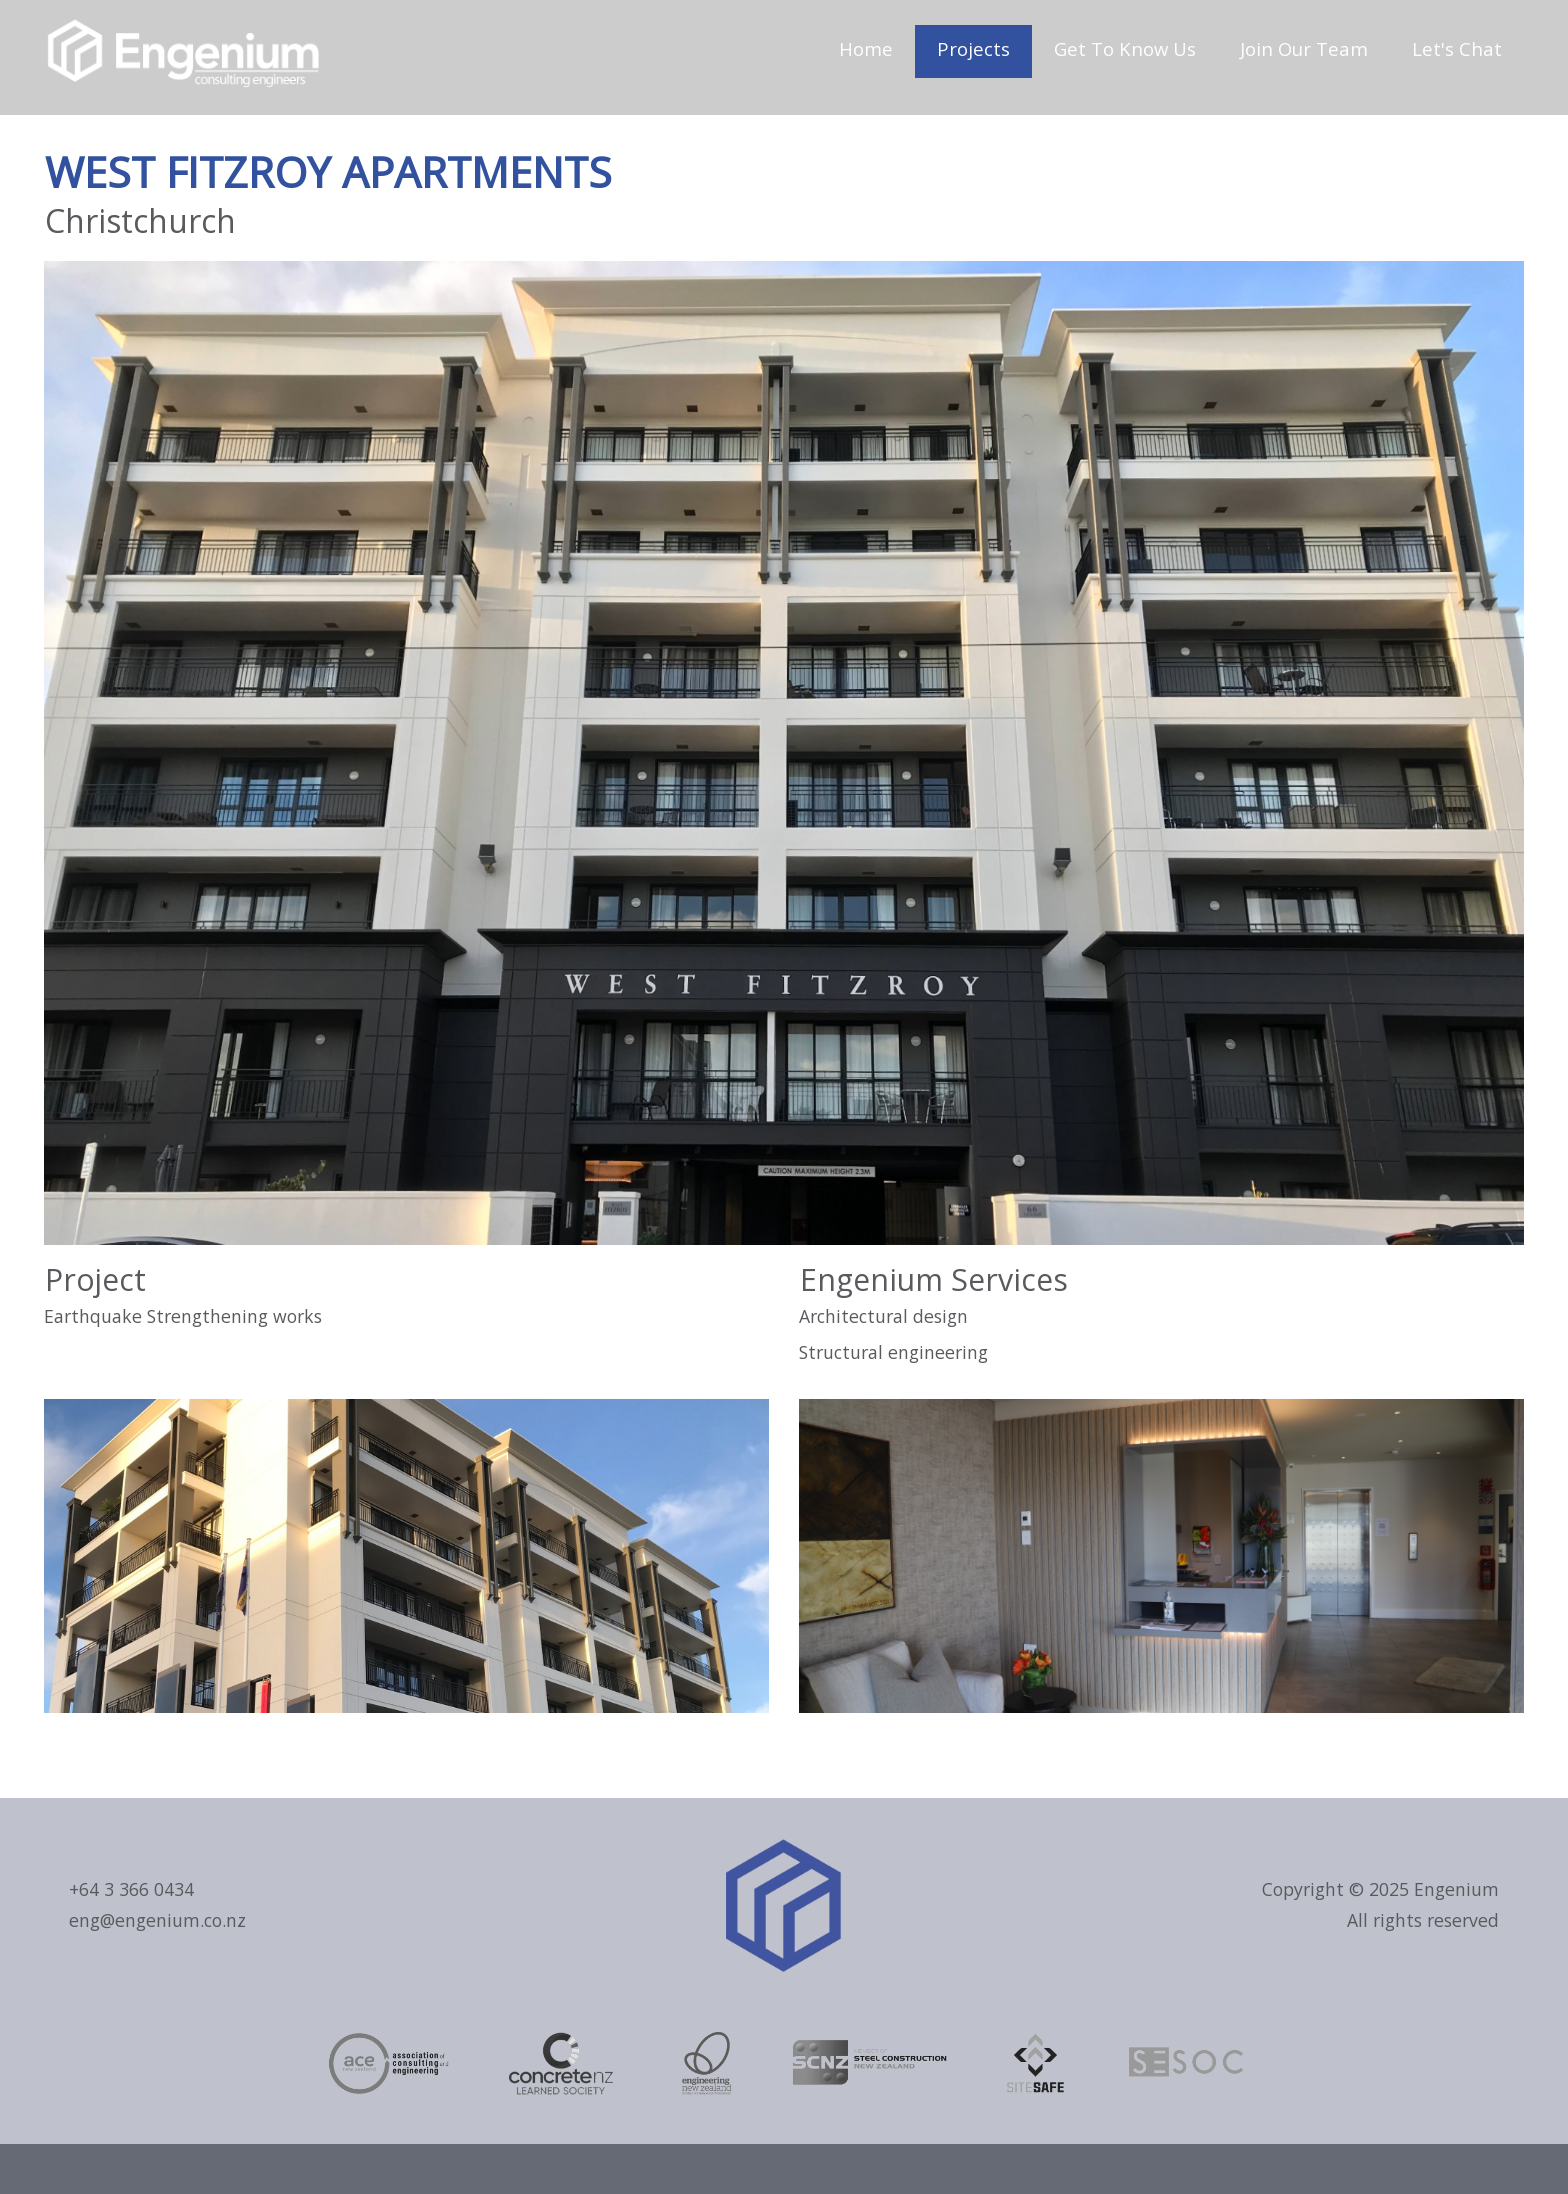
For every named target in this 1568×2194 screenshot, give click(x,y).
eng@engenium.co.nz (157, 1920)
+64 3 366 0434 (131, 1889)
